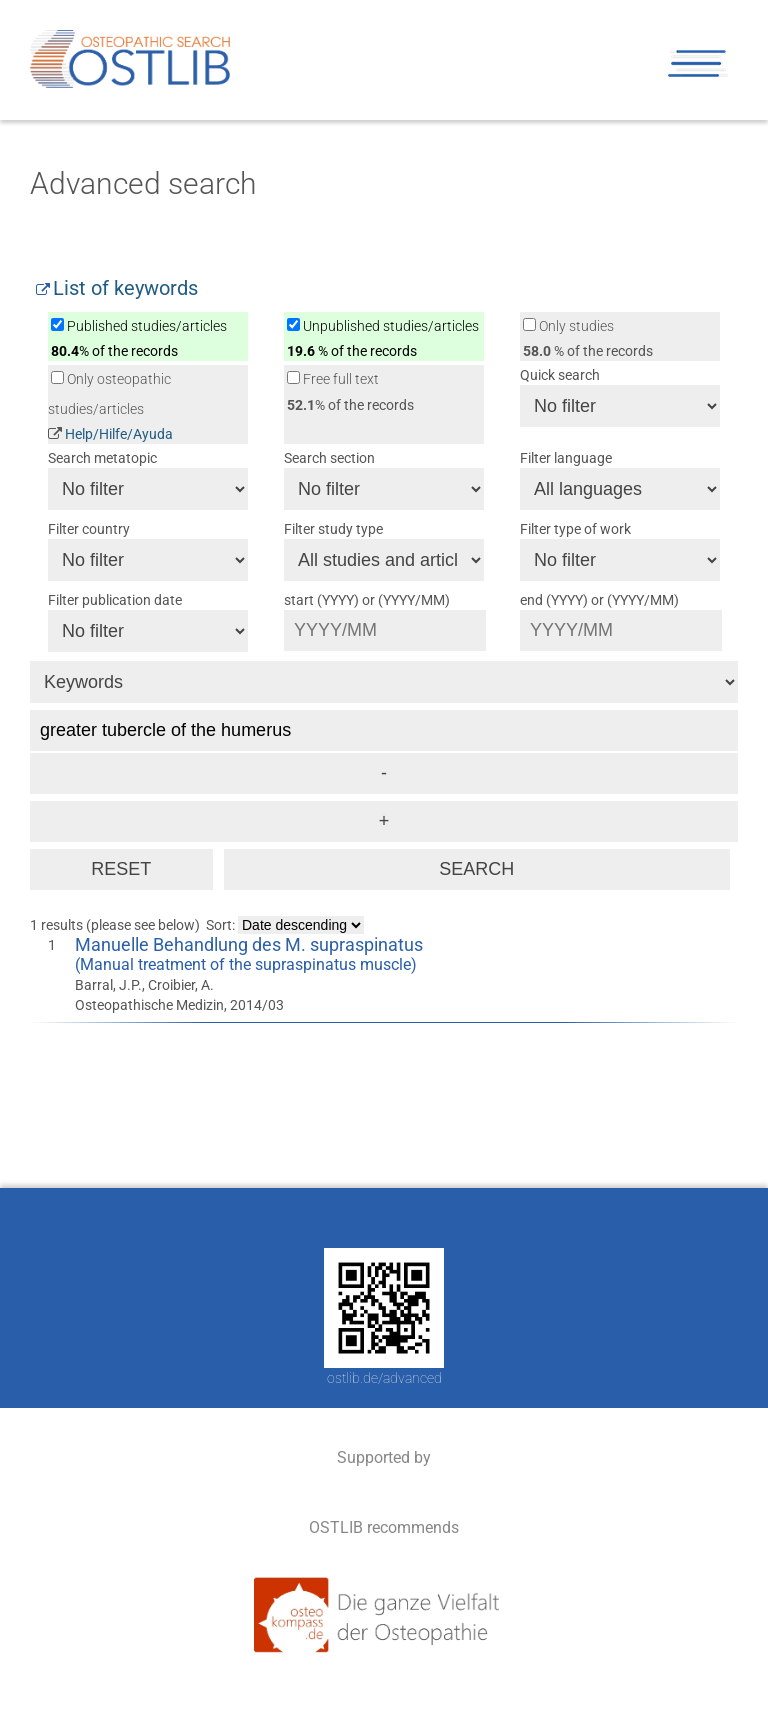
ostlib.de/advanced (384, 1378)
